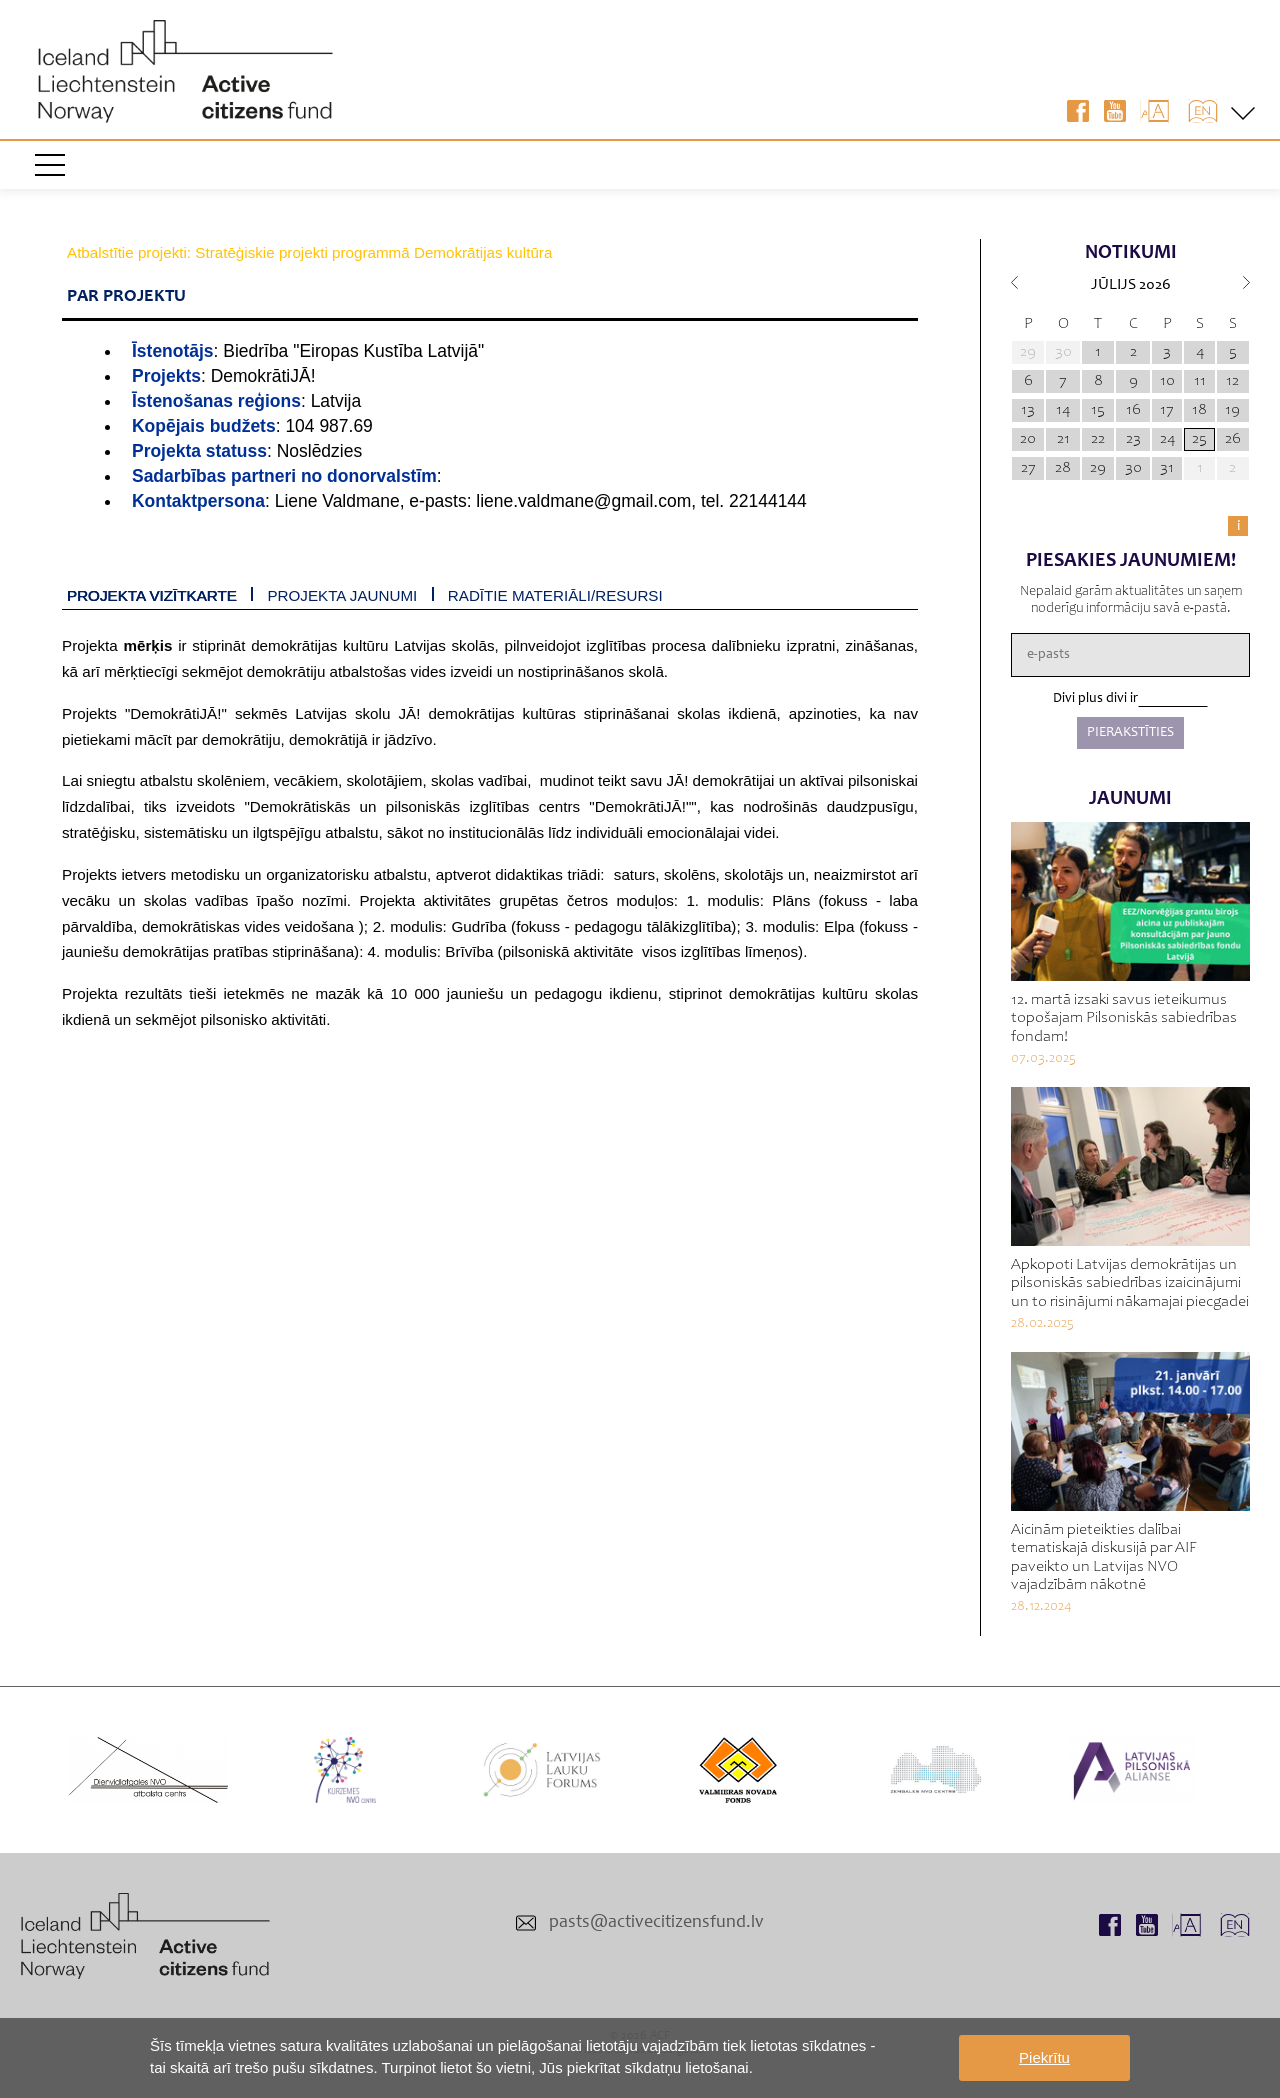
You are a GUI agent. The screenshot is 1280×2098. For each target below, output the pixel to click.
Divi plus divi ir (1095, 699)
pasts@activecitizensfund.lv (656, 1923)
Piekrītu (1044, 2057)
